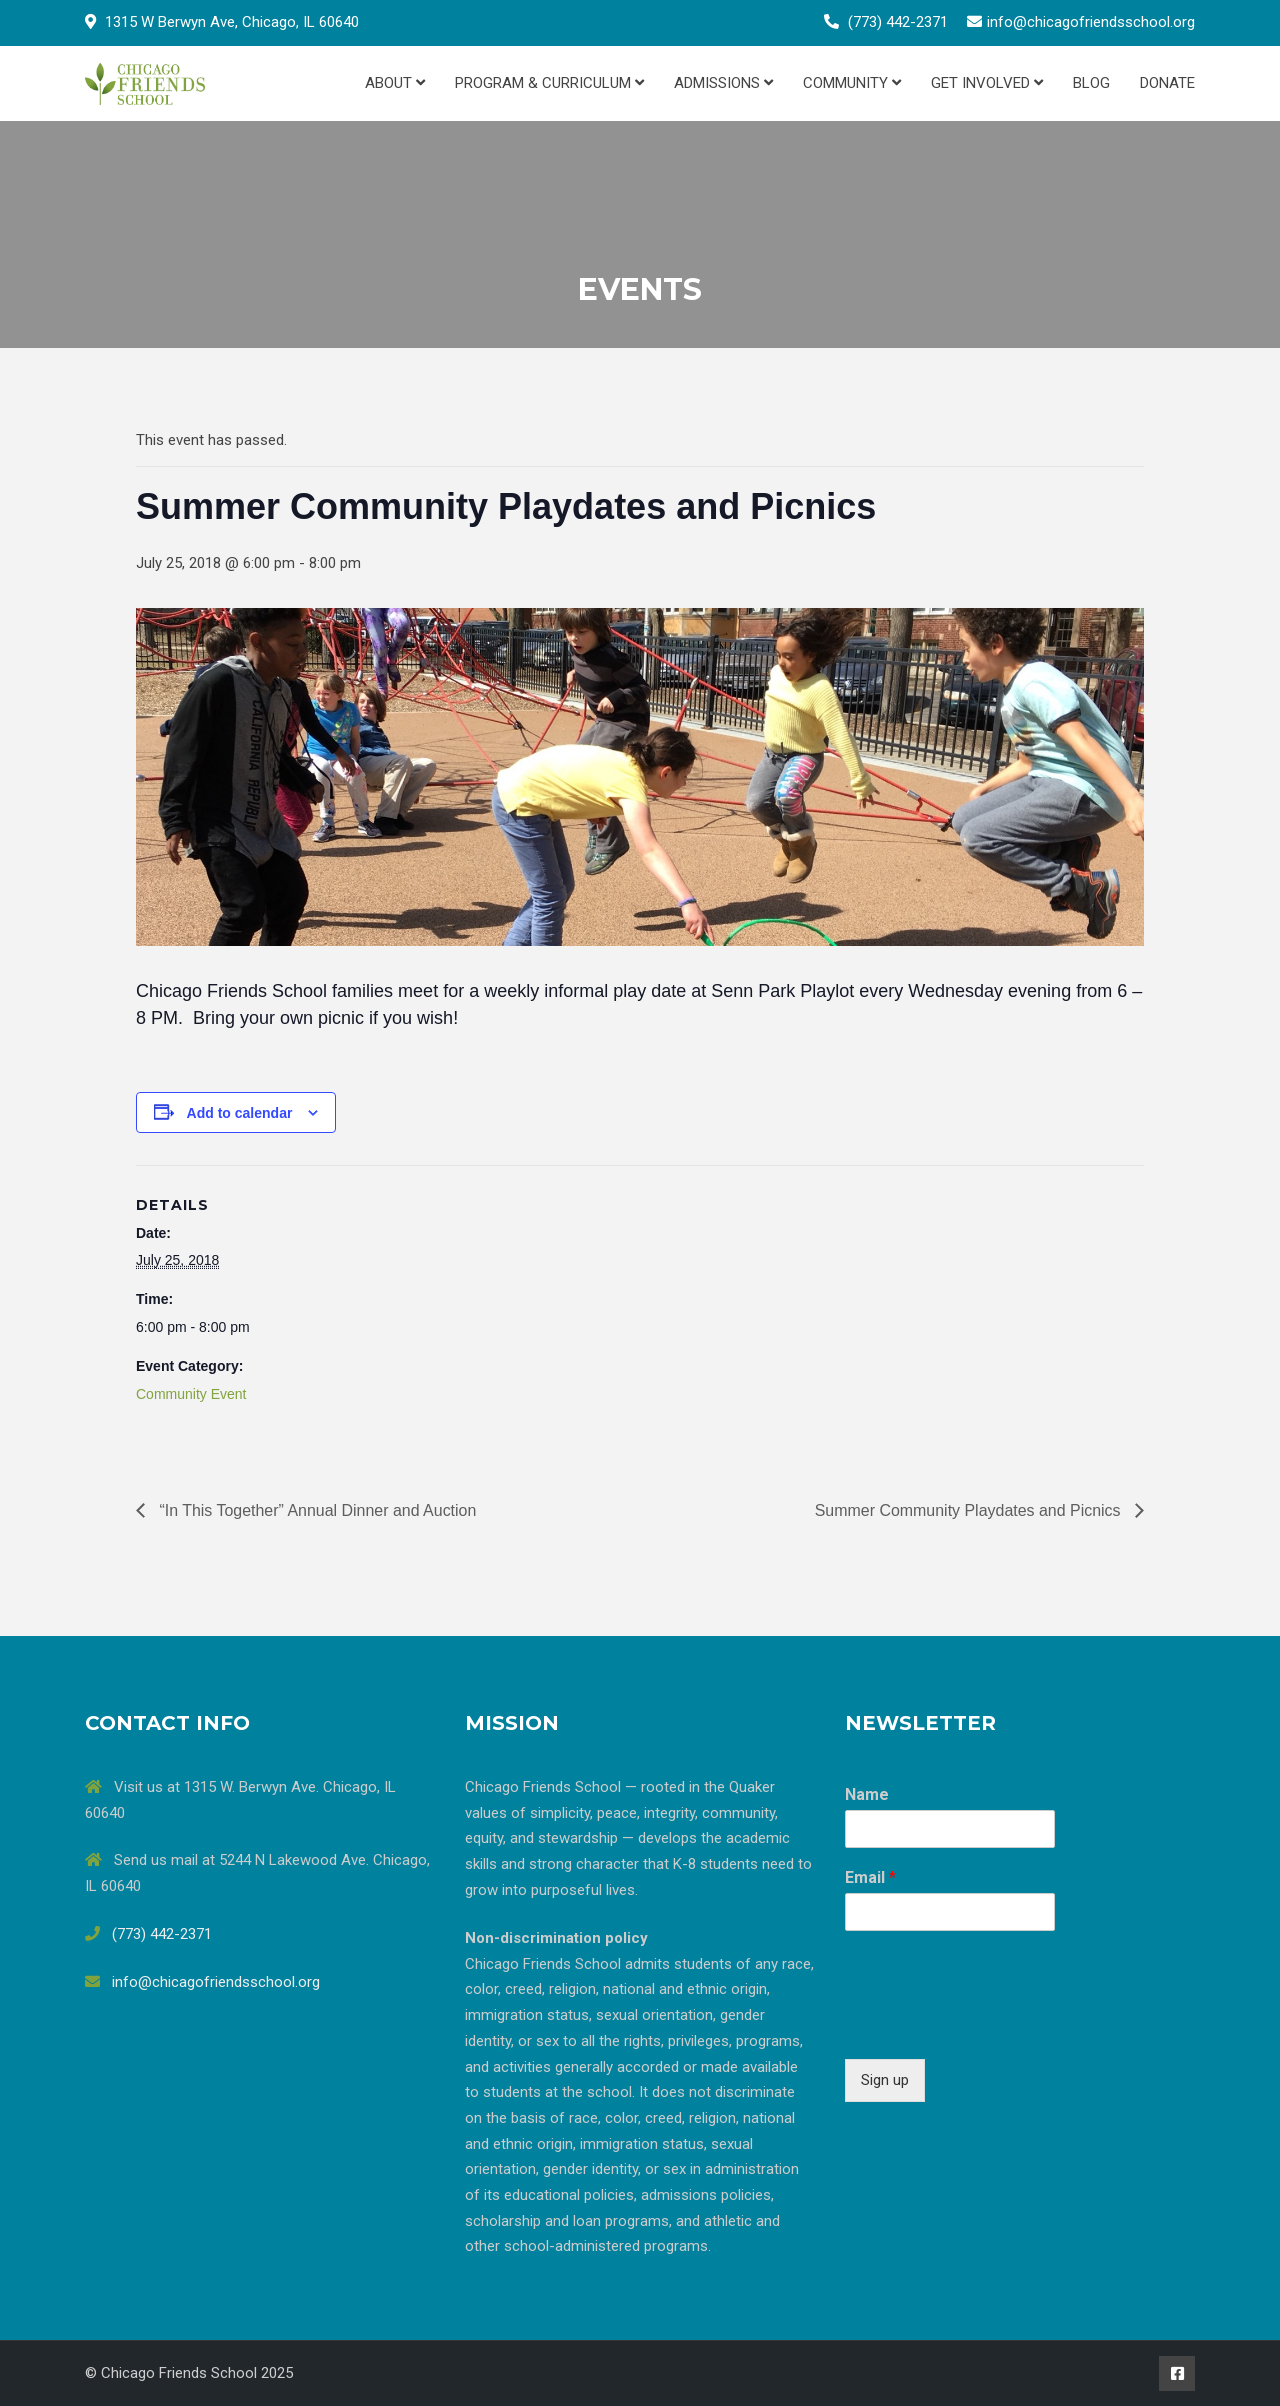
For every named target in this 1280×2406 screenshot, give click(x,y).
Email (870, 1877)
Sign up (885, 2080)
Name (867, 1794)
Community (852, 83)
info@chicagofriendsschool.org (1091, 22)
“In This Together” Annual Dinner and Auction (316, 1510)
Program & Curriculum (549, 83)
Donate (1167, 83)
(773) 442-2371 (898, 22)
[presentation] (997, 2026)
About (395, 83)
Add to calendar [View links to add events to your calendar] (240, 1113)
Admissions (723, 83)
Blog (1091, 83)
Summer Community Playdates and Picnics (969, 1510)
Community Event (191, 1394)
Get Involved (987, 83)
